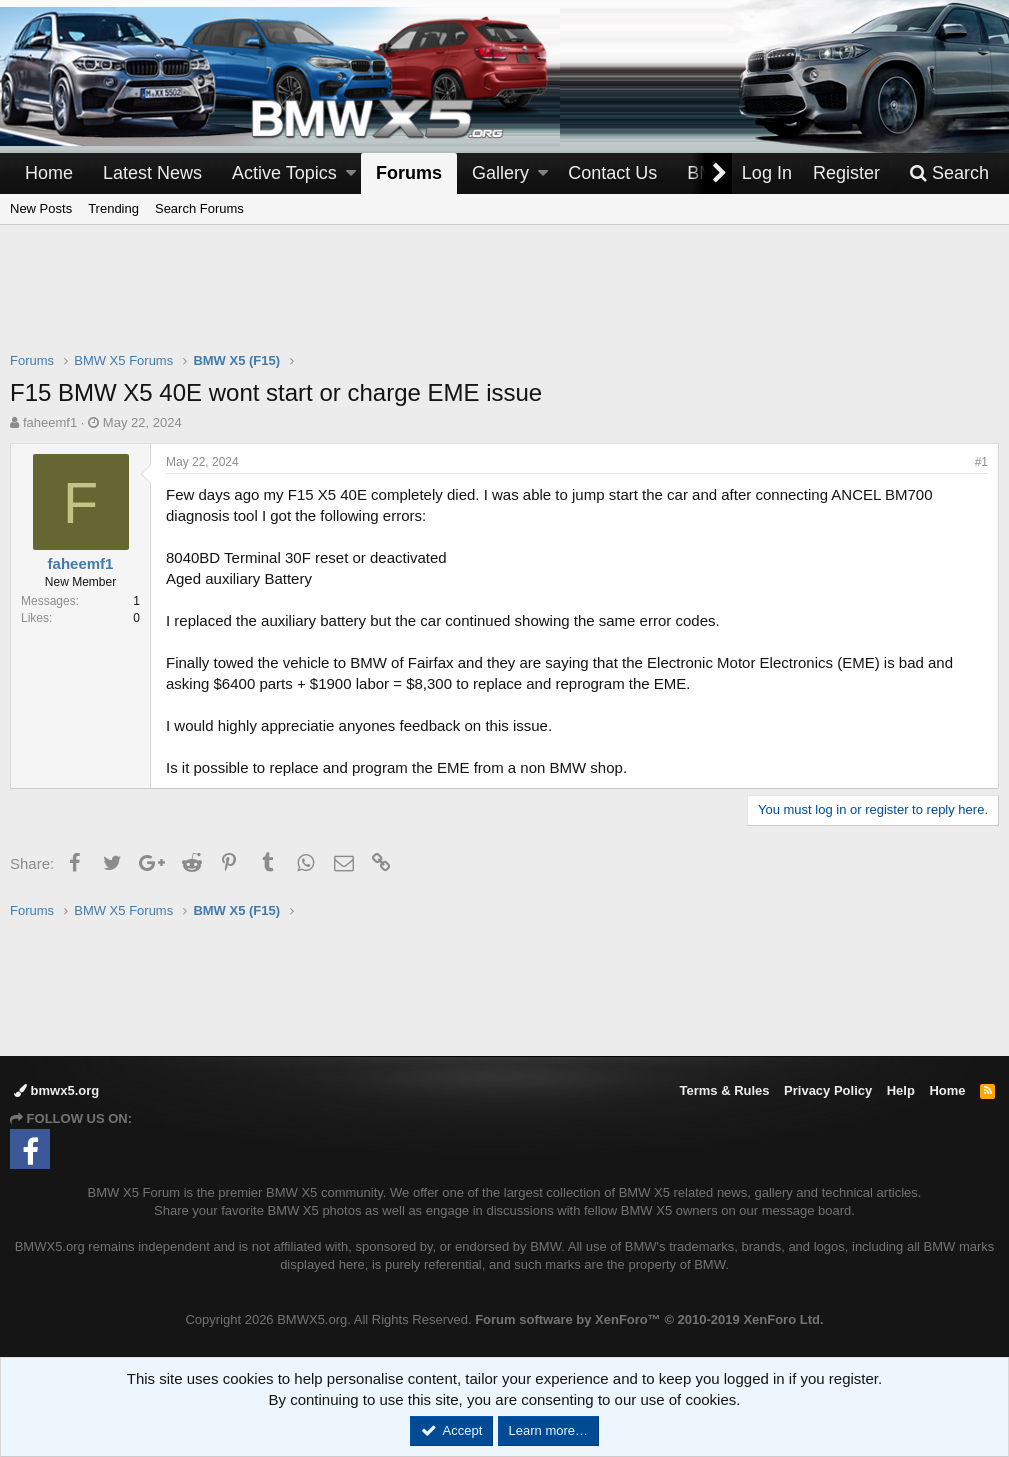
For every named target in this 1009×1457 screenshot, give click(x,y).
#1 (981, 462)
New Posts (41, 208)
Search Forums (199, 208)
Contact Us (612, 173)
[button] (351, 173)
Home (49, 173)
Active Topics (284, 173)
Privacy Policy (828, 1090)
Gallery (500, 173)
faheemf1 (50, 422)
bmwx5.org (56, 1090)
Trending (113, 208)
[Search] (949, 173)
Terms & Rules (724, 1090)
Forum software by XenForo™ (649, 1319)
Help (901, 1090)
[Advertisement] (505, 301)
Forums (409, 173)
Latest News (152, 173)
